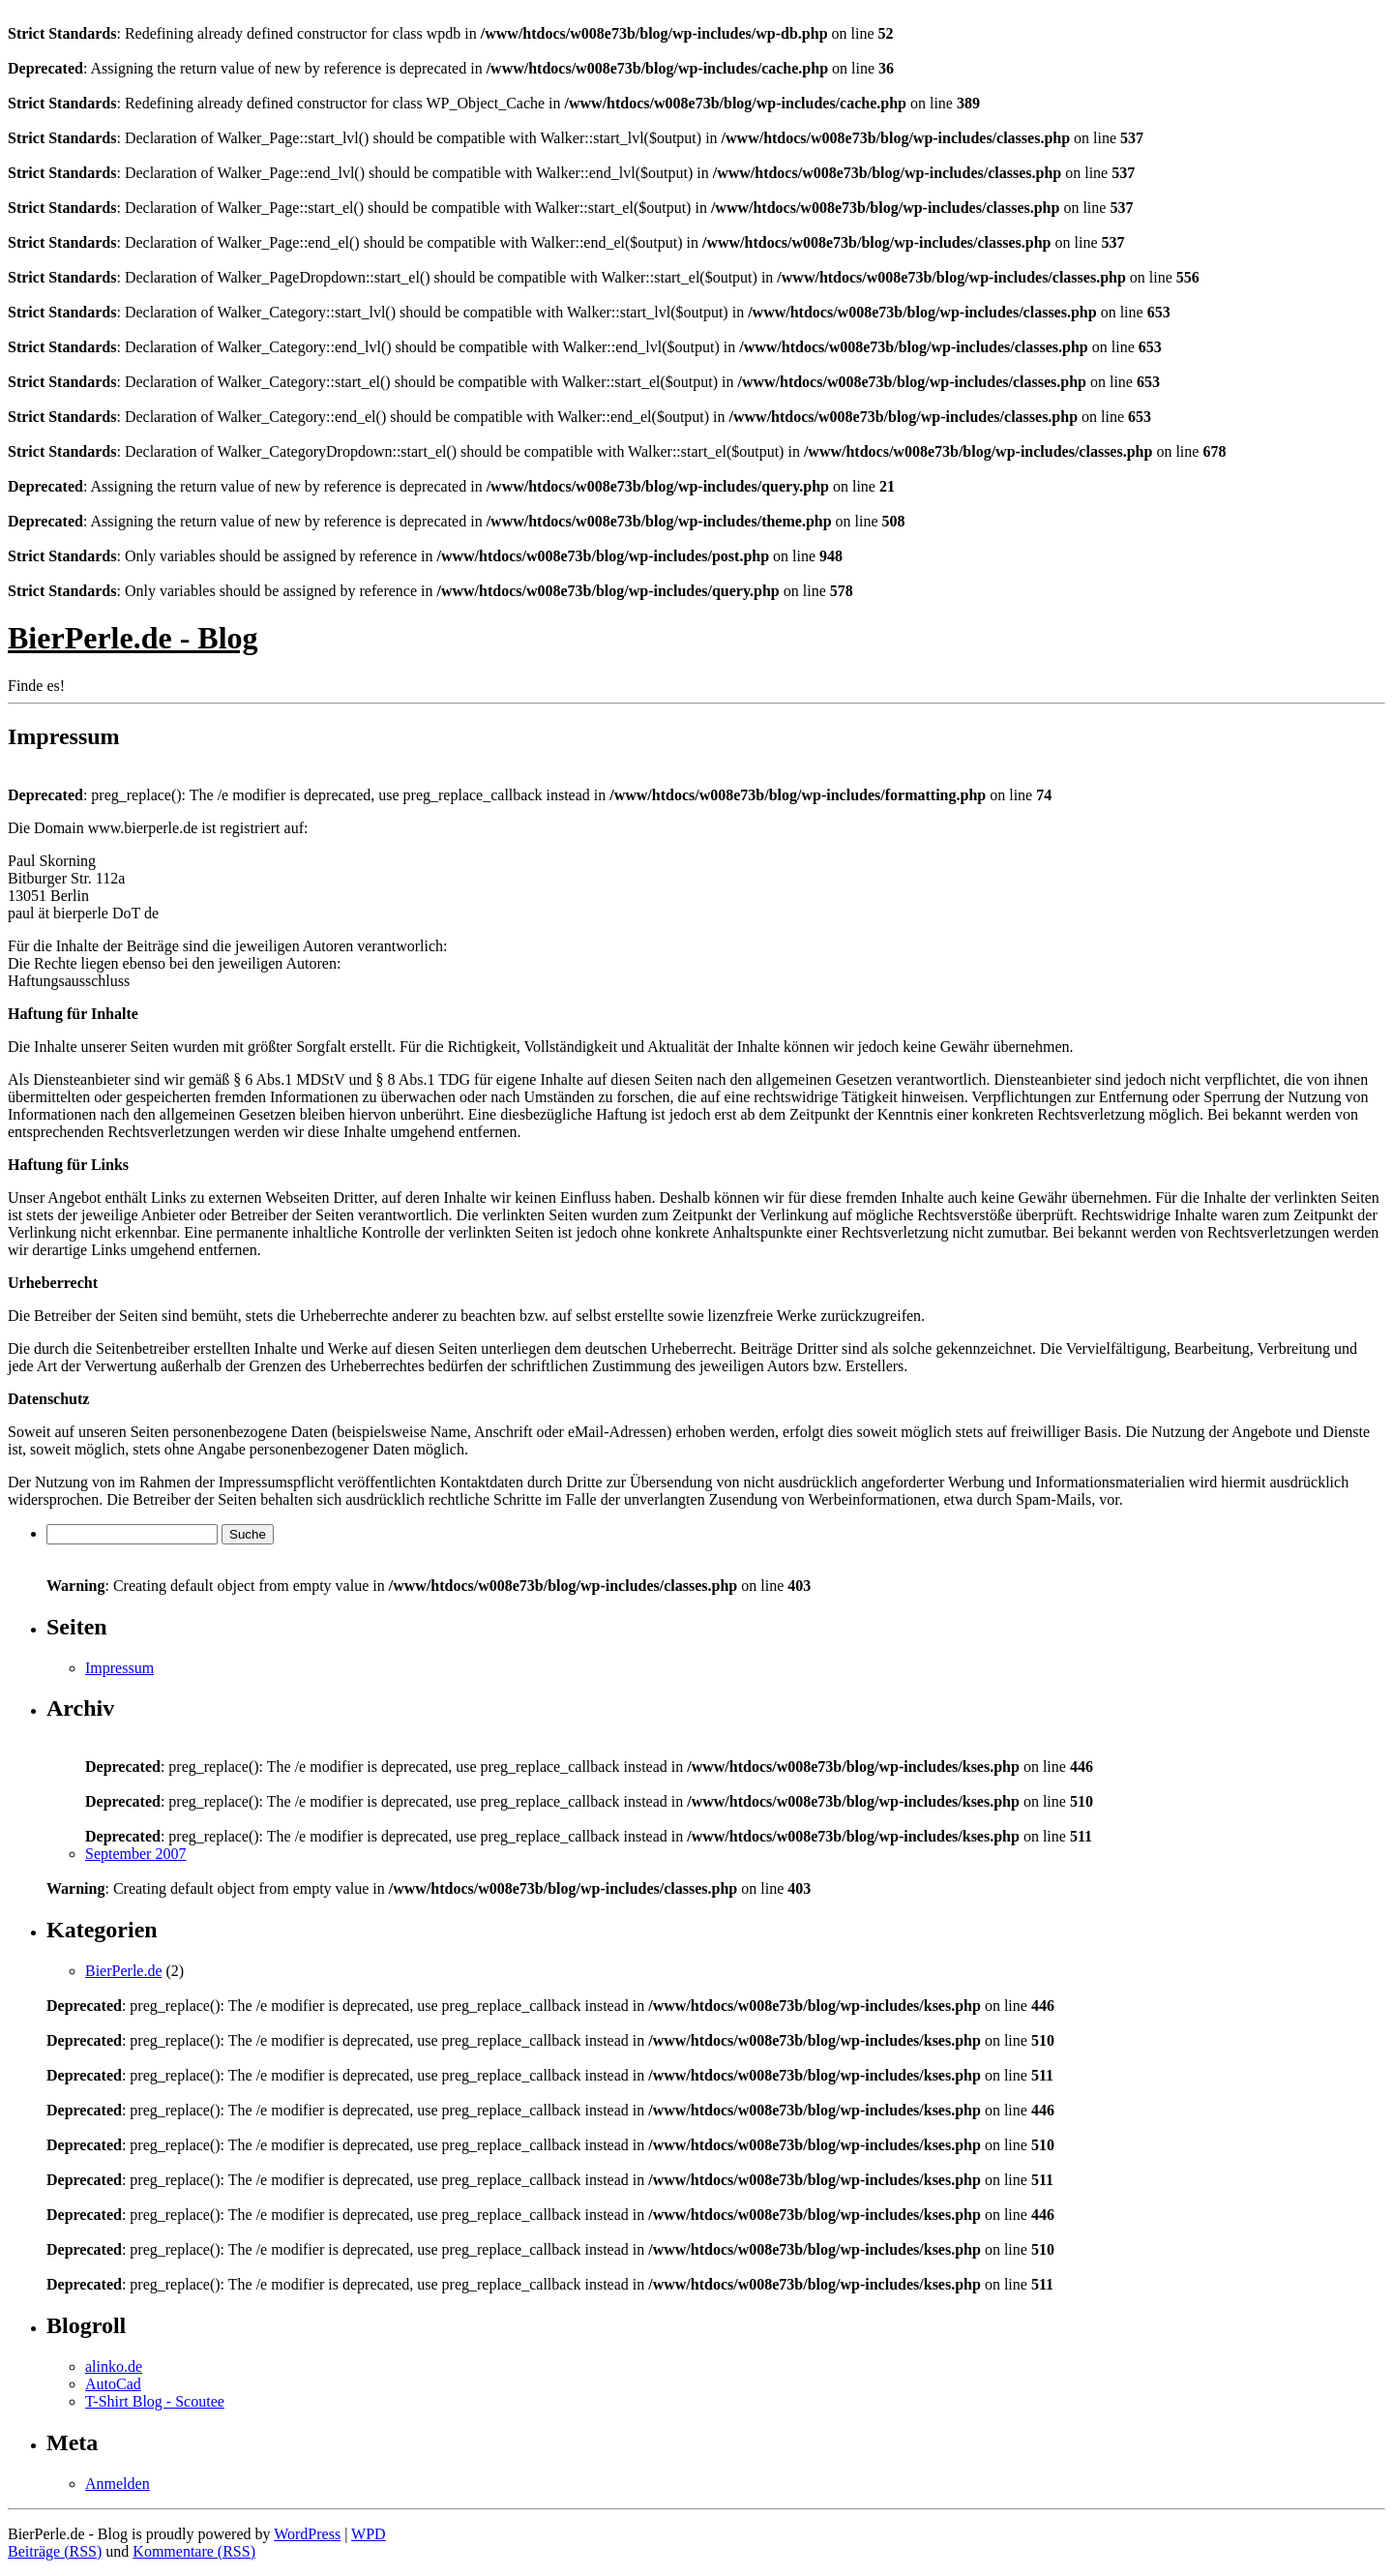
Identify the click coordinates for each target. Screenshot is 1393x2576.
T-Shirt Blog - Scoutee (154, 2401)
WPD (368, 2534)
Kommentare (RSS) (194, 2551)
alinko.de (113, 2366)
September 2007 (135, 1853)
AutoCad (113, 2384)
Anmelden (117, 2483)
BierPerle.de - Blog (133, 637)
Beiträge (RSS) (55, 2551)
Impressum (119, 1668)
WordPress (307, 2534)
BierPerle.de (124, 1970)
